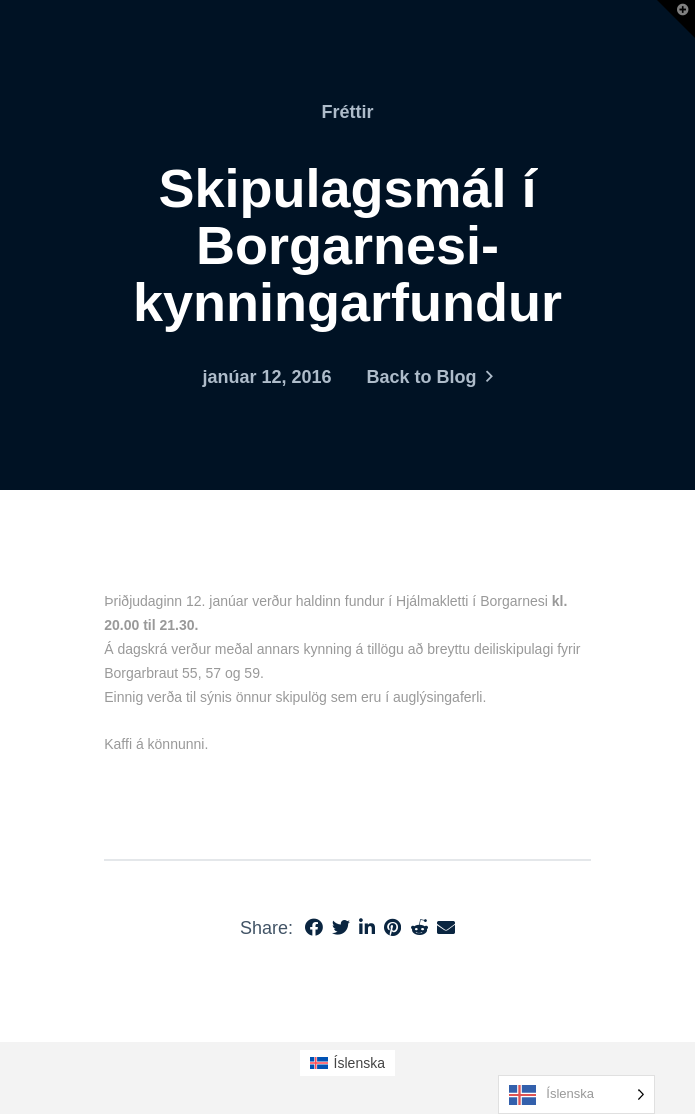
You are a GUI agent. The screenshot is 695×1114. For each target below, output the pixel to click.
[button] (676, 19)
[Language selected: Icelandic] (576, 1094)
